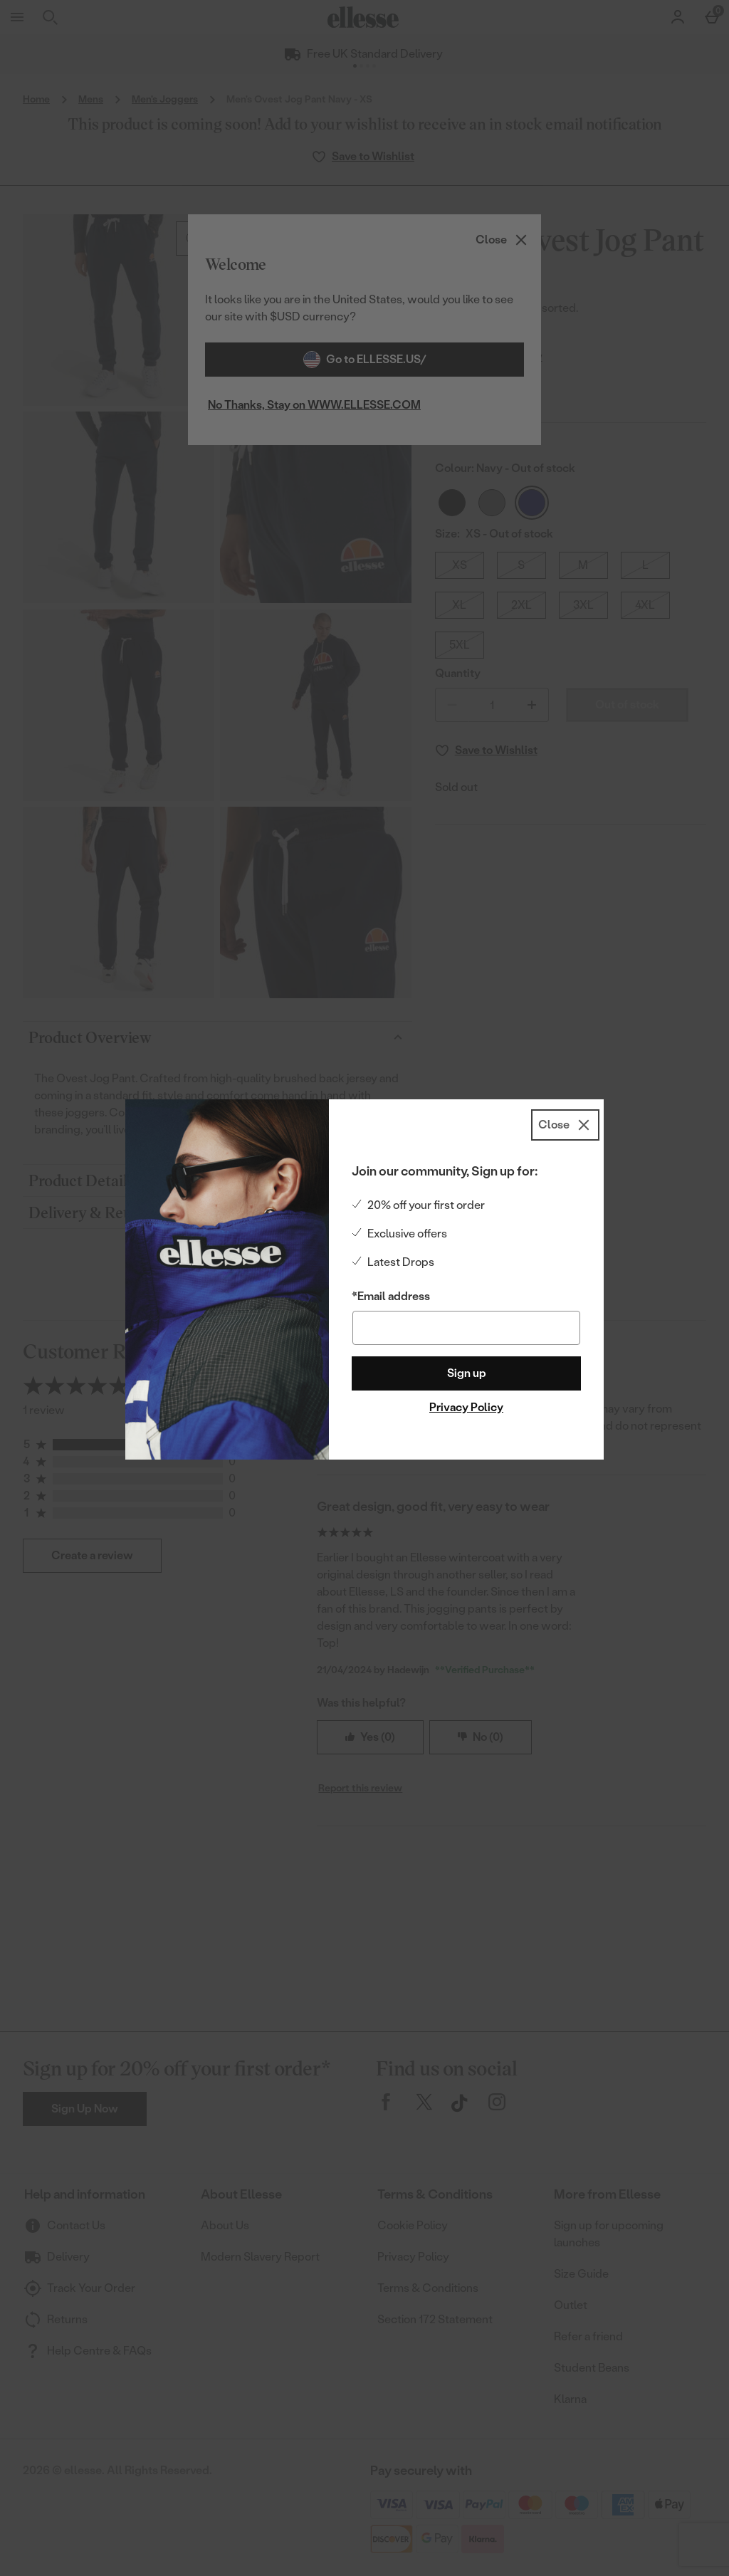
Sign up (466, 1373)
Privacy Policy (466, 1407)
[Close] (565, 1125)
